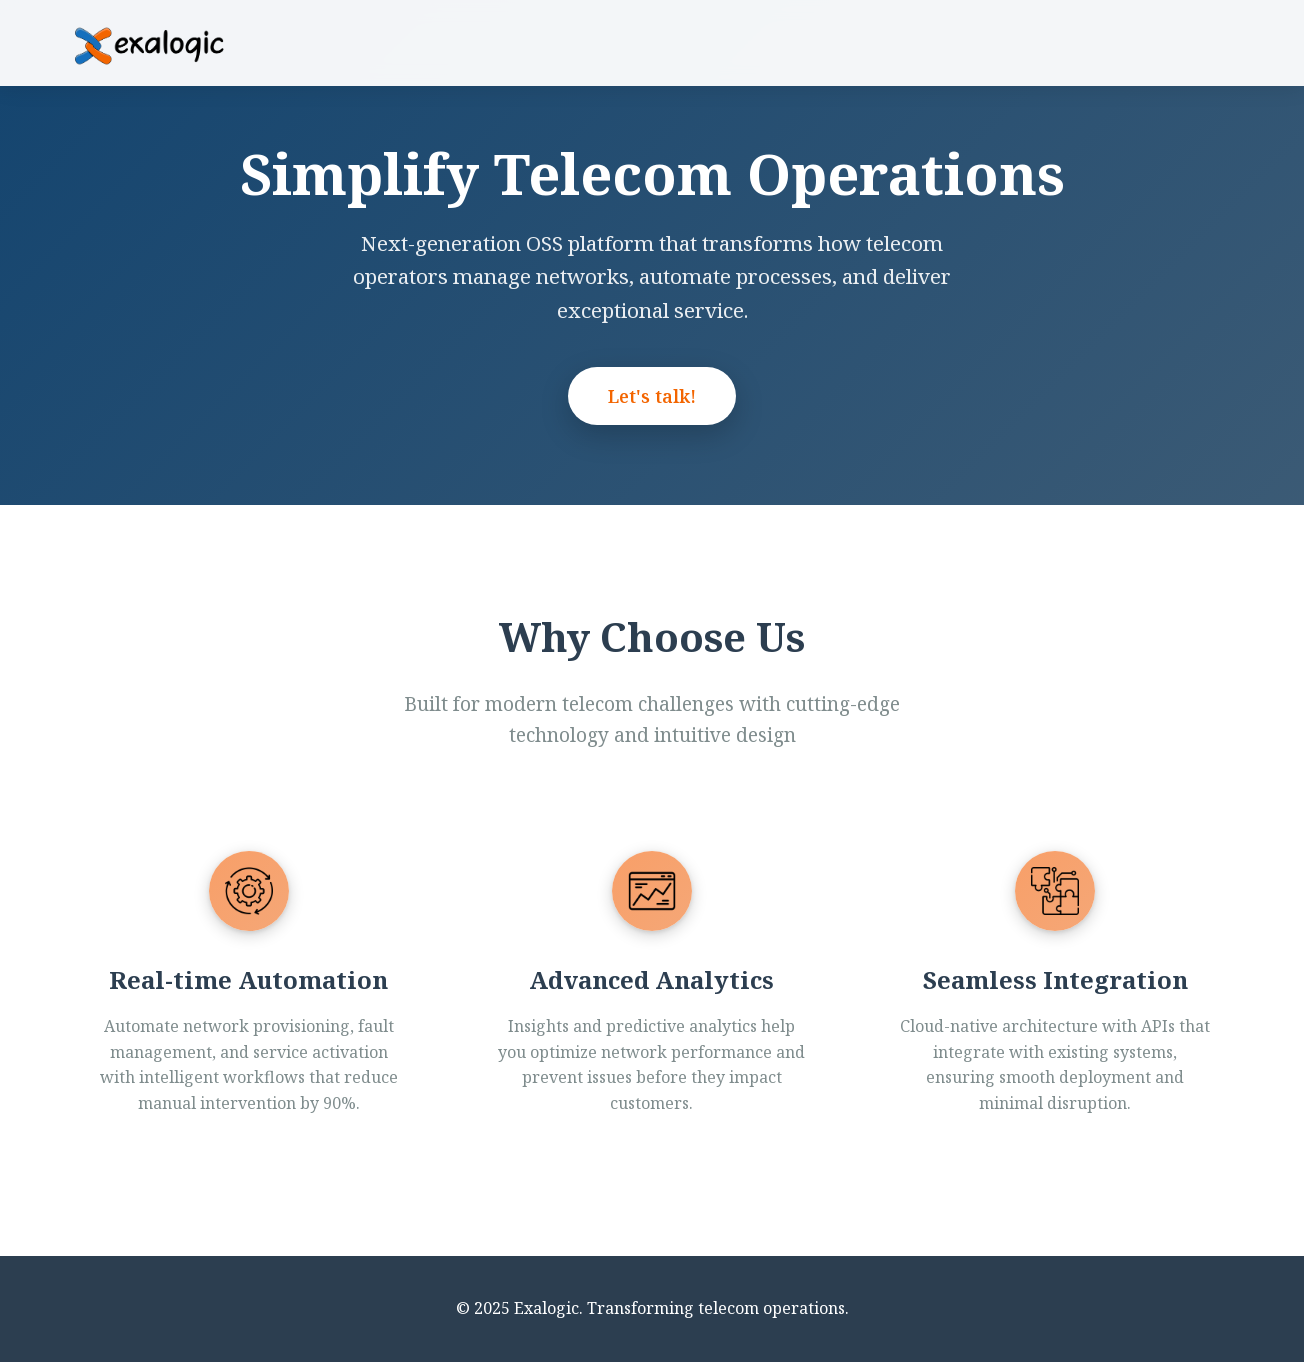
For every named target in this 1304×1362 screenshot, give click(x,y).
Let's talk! (652, 396)
